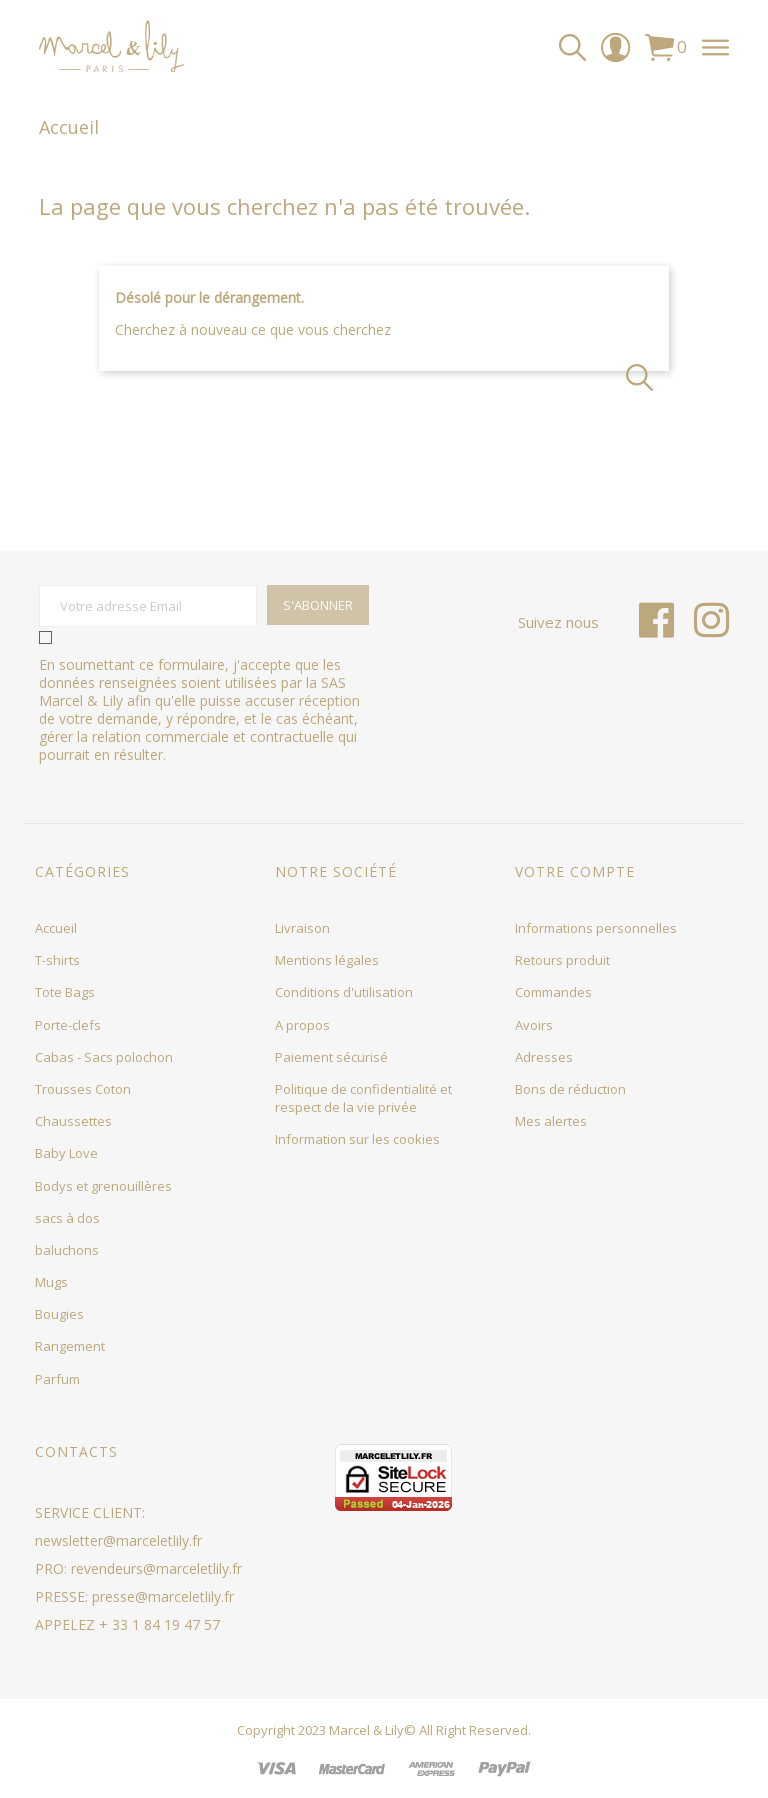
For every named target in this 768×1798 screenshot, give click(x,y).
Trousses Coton (83, 1089)
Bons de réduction (570, 1089)
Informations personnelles (596, 928)
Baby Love (66, 1153)
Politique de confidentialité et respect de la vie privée (363, 1098)
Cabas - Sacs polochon (104, 1057)
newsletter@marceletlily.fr (118, 1540)
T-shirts (57, 960)
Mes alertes (551, 1121)
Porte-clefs (68, 1025)
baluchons (67, 1250)
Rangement (70, 1346)
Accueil (56, 928)
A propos (302, 1025)
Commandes (553, 992)
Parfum (57, 1379)
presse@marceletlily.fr (163, 1596)
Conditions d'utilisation (344, 992)
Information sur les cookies (357, 1139)
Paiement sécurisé (331, 1057)
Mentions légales (327, 960)
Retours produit (562, 960)
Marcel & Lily (366, 1730)
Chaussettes (73, 1121)
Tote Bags (65, 992)
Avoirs (534, 1025)
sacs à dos (67, 1218)
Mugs (51, 1282)
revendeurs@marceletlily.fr (156, 1568)
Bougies (59, 1314)
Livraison (302, 928)
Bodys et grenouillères (103, 1186)
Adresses (544, 1057)
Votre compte (575, 871)
